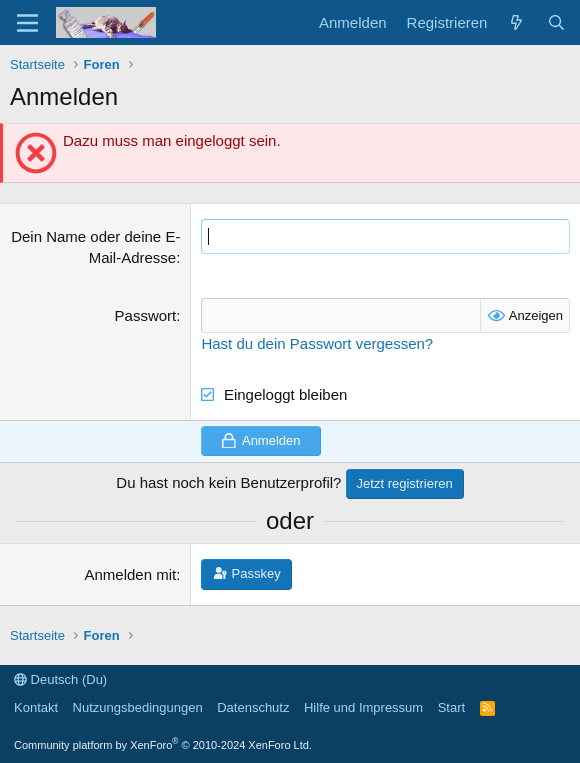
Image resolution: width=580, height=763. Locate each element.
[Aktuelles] (516, 22)
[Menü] (27, 23)
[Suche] (556, 22)
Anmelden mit (131, 574)
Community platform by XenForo (163, 745)
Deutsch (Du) (60, 679)
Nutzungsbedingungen (138, 707)
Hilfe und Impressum (363, 707)
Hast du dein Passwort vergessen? (317, 343)
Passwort (146, 315)
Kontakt (36, 707)
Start (451, 707)
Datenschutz (253, 707)
